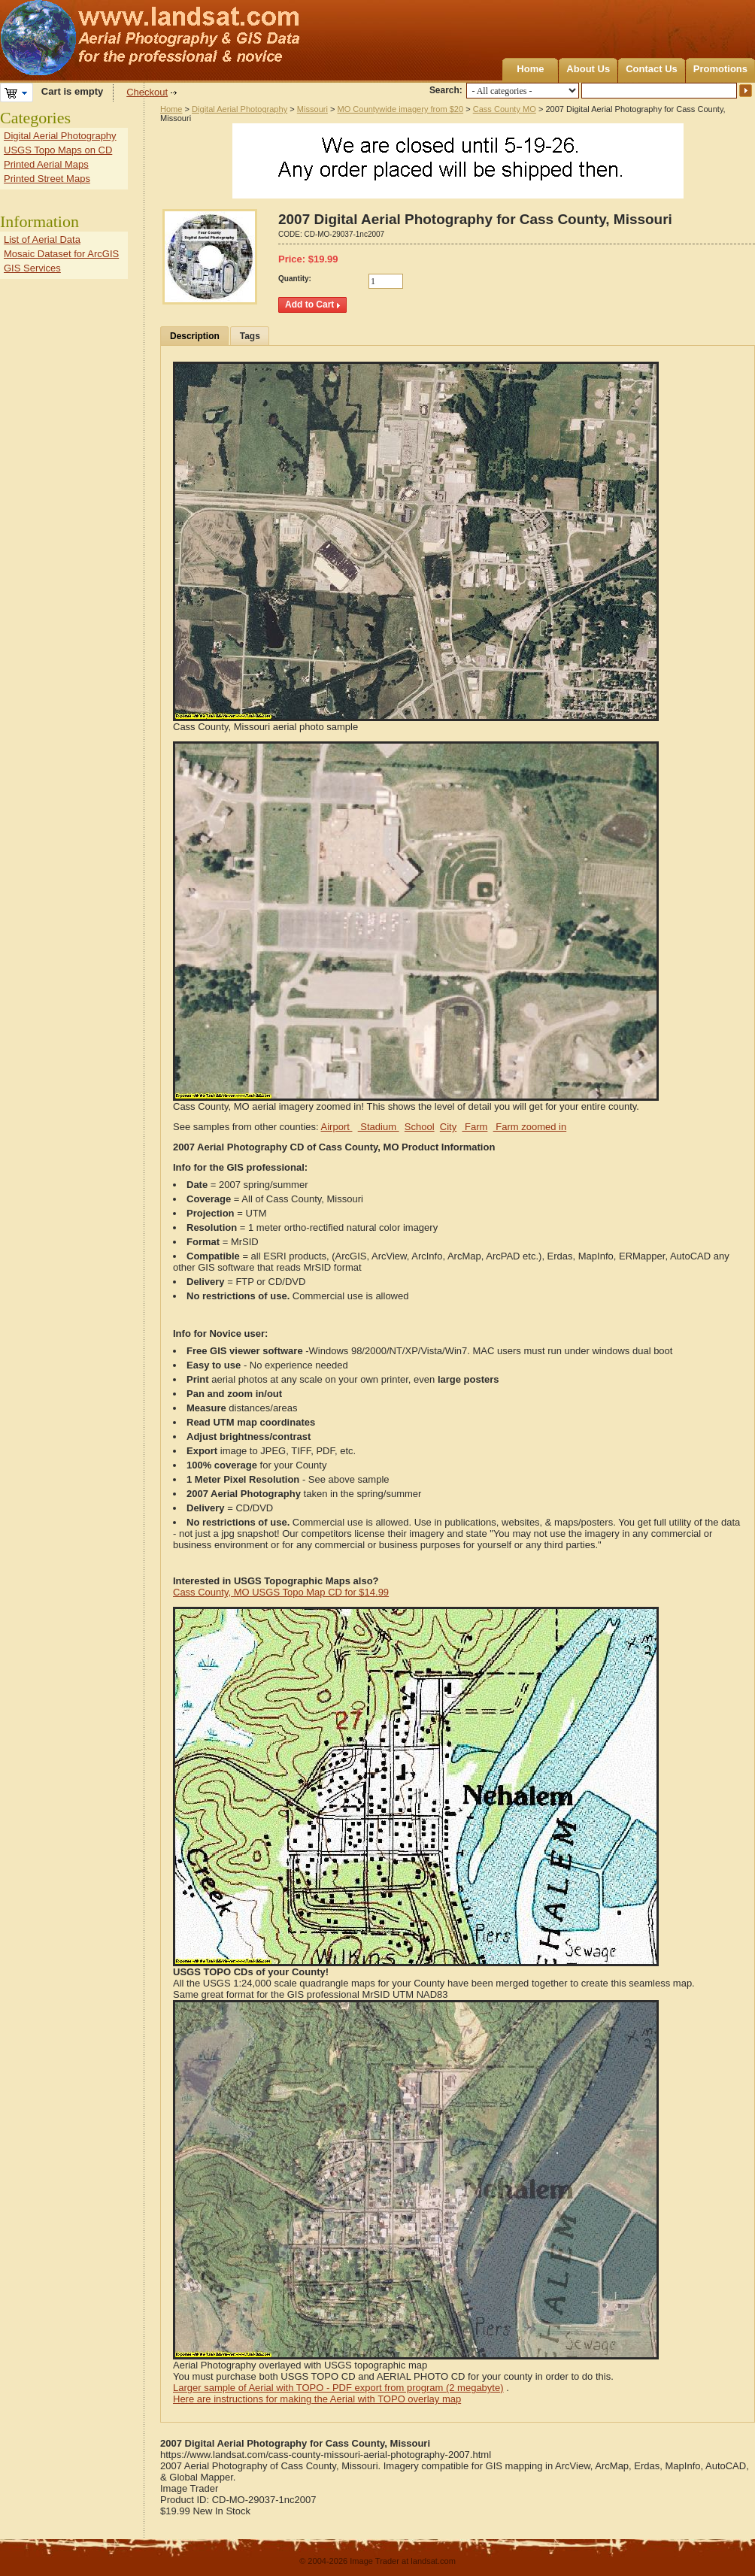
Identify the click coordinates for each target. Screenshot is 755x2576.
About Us (588, 68)
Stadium (378, 1126)
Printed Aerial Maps (46, 164)
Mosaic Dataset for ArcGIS (61, 253)
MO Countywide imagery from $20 (401, 109)
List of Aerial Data (42, 239)
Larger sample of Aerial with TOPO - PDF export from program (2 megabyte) (338, 2387)
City (448, 1126)
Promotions (720, 68)
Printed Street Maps (47, 178)
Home (530, 68)
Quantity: (294, 278)
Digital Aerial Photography (239, 109)
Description (195, 336)
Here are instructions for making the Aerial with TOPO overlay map (317, 2399)
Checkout (147, 92)
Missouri (312, 109)
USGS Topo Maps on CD (58, 150)
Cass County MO (504, 109)
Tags (250, 336)
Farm (474, 1126)
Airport (337, 1126)
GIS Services (32, 268)
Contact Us (652, 68)
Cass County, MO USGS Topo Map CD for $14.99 (281, 1592)
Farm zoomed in (530, 1126)
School (420, 1126)
